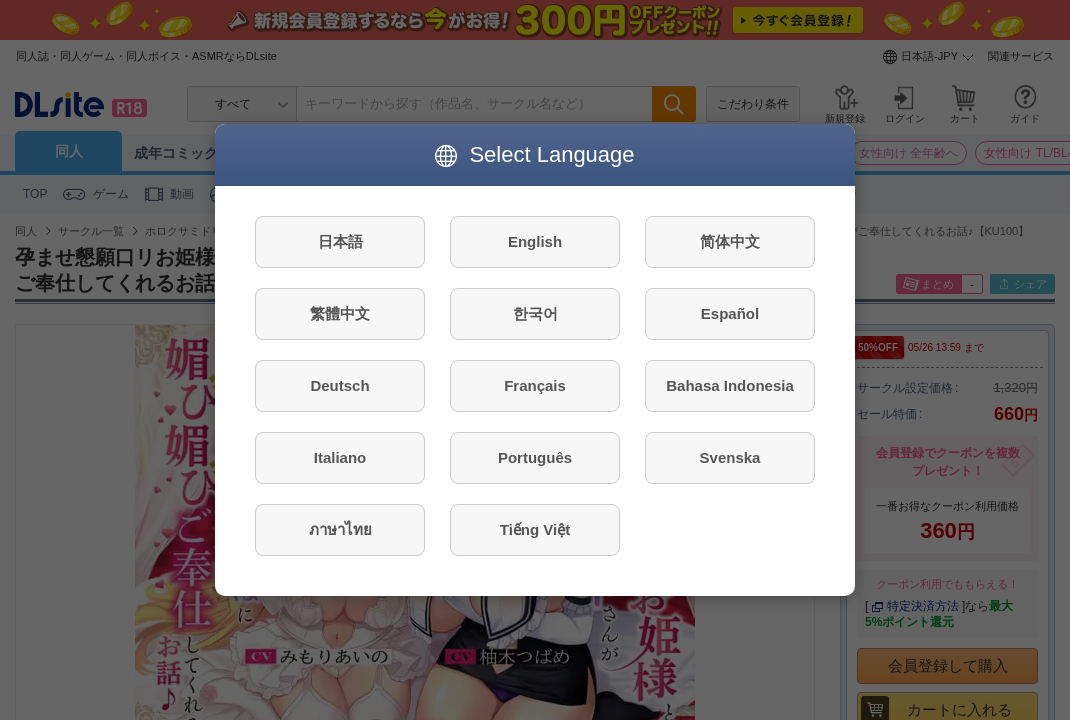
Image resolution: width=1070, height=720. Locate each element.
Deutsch (339, 385)
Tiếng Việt (535, 529)
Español (730, 313)
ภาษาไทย (340, 529)
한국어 (535, 313)
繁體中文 (340, 313)
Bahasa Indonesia (730, 385)
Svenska (730, 457)
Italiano (340, 457)
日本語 (340, 241)
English (535, 241)
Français (535, 385)
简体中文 (730, 241)
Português (535, 457)
